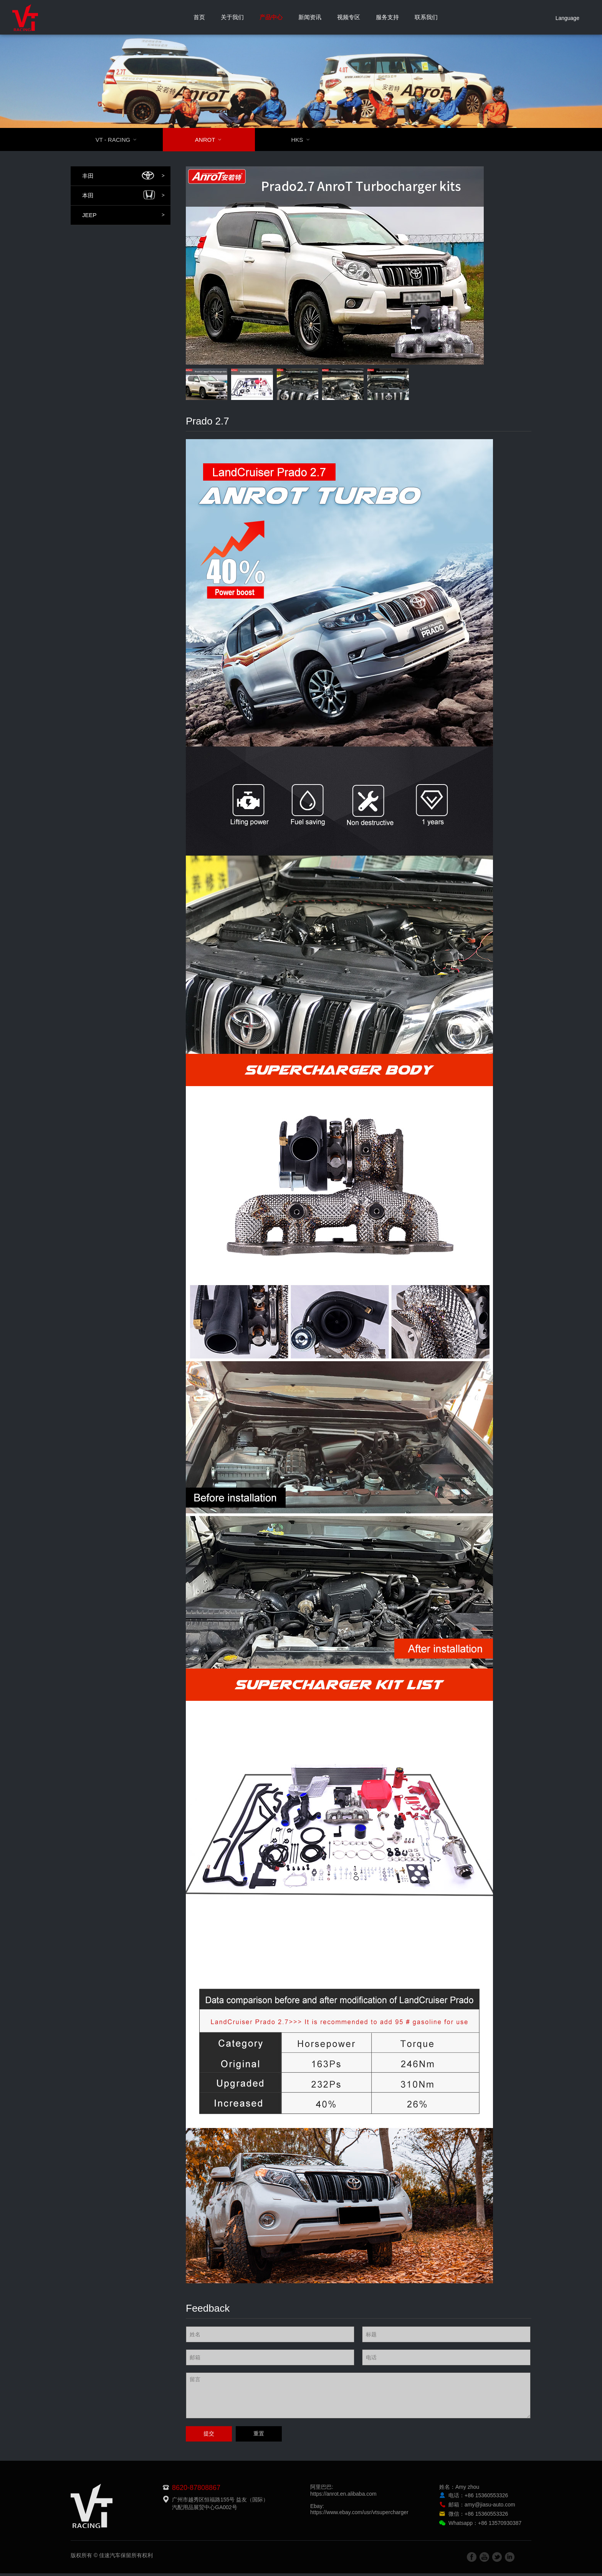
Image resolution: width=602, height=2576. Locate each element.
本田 (123, 195)
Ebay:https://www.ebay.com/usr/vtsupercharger (359, 2512)
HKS (305, 139)
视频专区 (348, 17)
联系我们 (426, 17)
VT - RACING (121, 139)
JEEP (123, 215)
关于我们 (232, 17)
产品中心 (271, 17)
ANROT (213, 139)
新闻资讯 (309, 17)
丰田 (123, 176)
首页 (199, 17)
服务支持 (387, 17)
